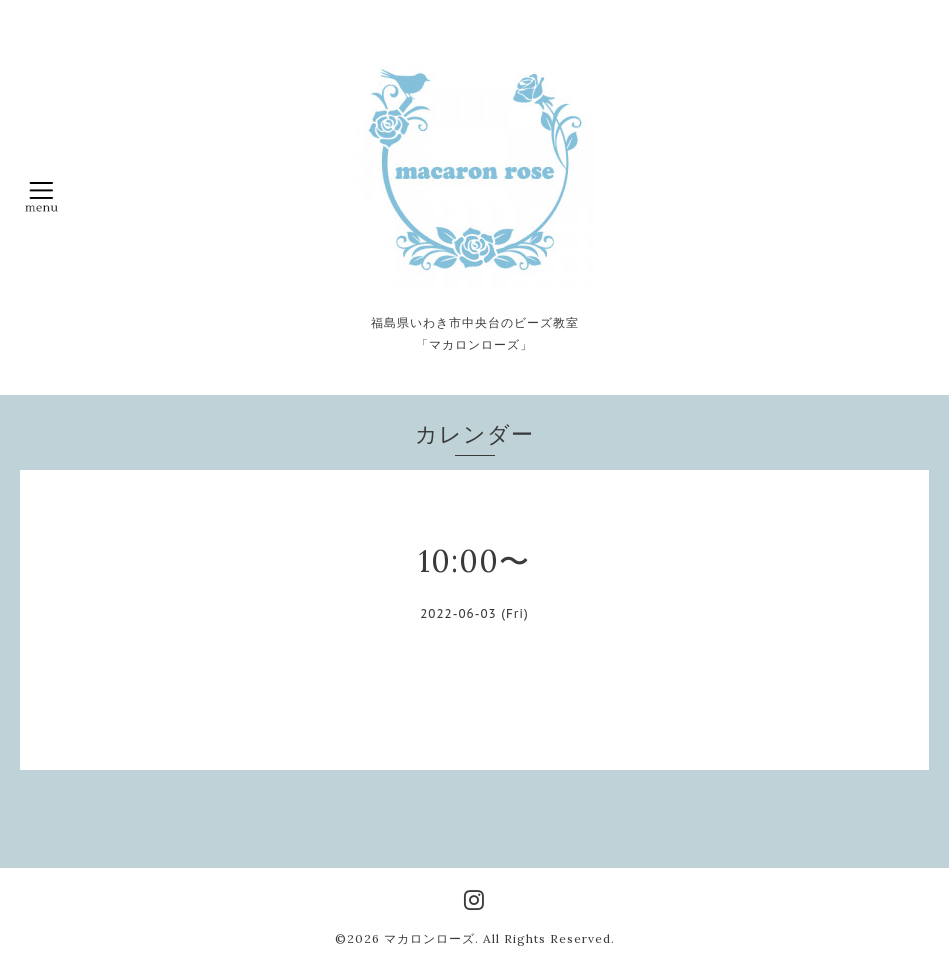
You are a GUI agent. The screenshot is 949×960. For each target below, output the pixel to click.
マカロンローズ (429, 938)
